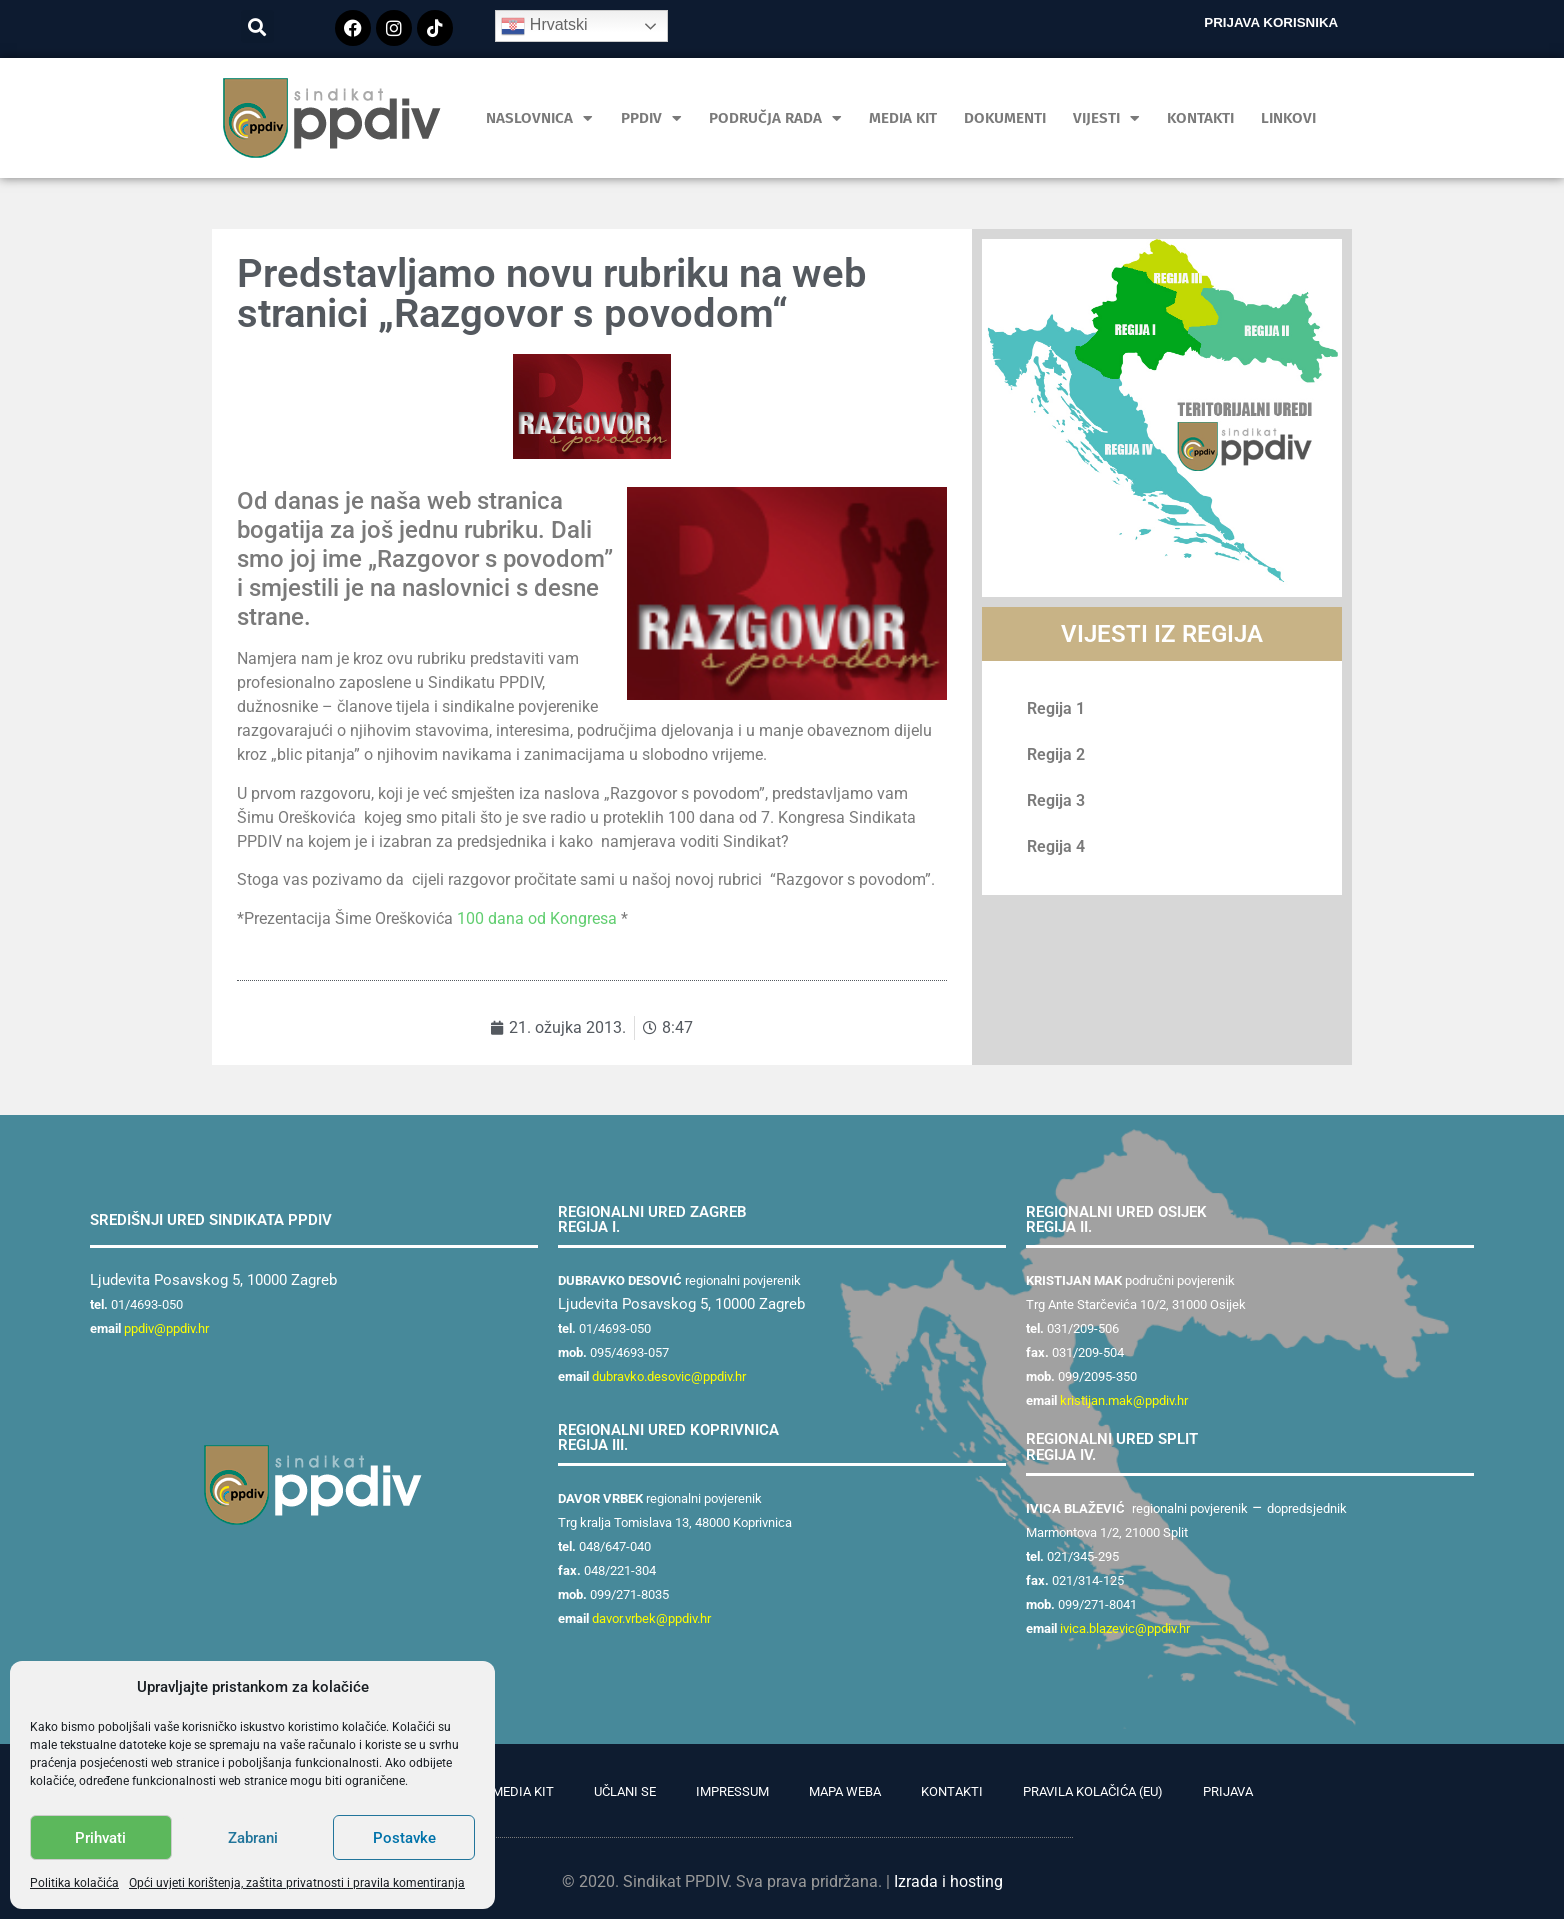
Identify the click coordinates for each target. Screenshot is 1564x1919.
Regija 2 (1056, 754)
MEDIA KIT (903, 118)
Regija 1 (1056, 708)
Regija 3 (1056, 800)
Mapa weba (845, 1791)
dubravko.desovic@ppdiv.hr (669, 1376)
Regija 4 (1056, 846)
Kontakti (1200, 118)
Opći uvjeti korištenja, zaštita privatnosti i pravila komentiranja (297, 1883)
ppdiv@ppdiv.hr (166, 1328)
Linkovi (1288, 118)
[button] (257, 26)
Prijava (1228, 1791)
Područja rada (775, 118)
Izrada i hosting (948, 1881)
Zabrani (253, 1838)
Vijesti (1106, 118)
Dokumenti (1005, 118)
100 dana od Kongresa (539, 918)
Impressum (732, 1791)
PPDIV (651, 118)
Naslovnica (539, 118)
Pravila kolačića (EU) (1093, 1791)
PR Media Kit (513, 1791)
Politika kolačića (74, 1883)
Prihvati (100, 1838)
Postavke (404, 1838)
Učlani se (625, 1791)
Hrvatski (544, 26)
